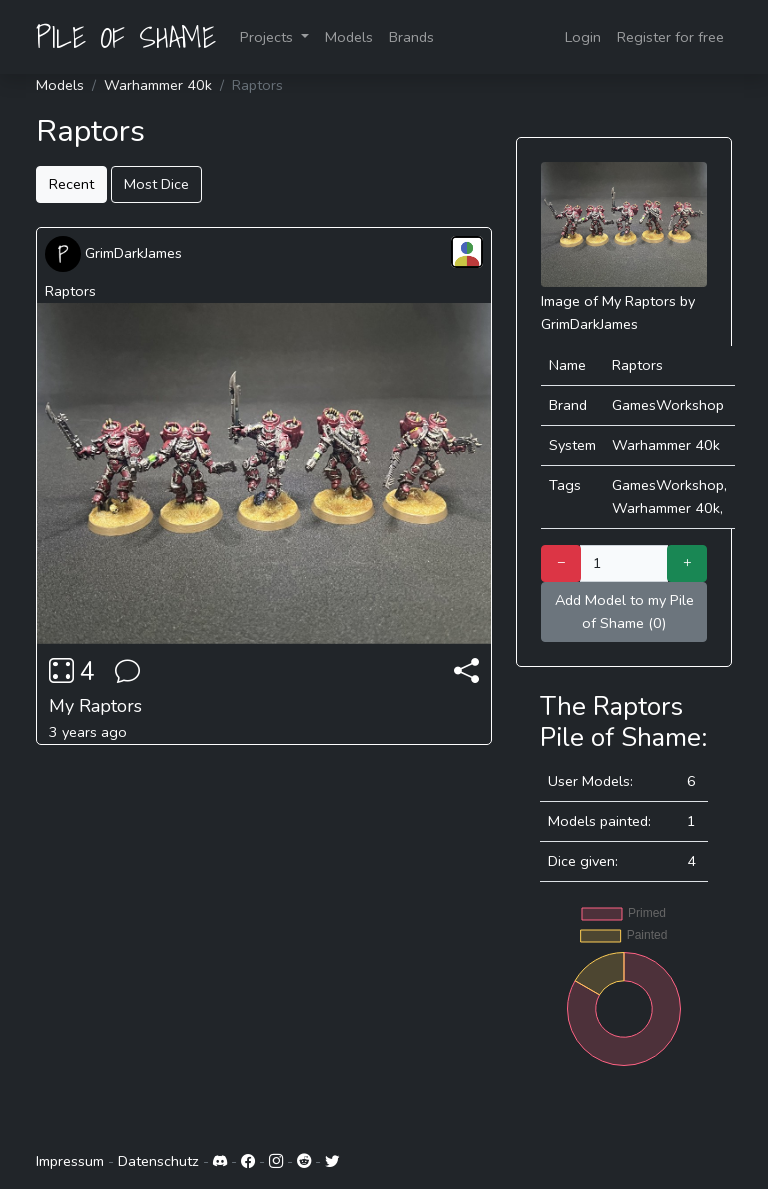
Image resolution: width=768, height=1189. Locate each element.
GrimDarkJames (113, 253)
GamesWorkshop (668, 405)
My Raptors (95, 706)
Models (349, 37)
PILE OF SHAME (126, 37)
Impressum (70, 1161)
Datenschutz (158, 1161)
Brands (411, 37)
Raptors (70, 291)
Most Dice (156, 184)
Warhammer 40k (158, 85)
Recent (71, 184)
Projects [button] (268, 37)
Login (583, 37)
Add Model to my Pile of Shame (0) (624, 611)
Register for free (670, 37)
